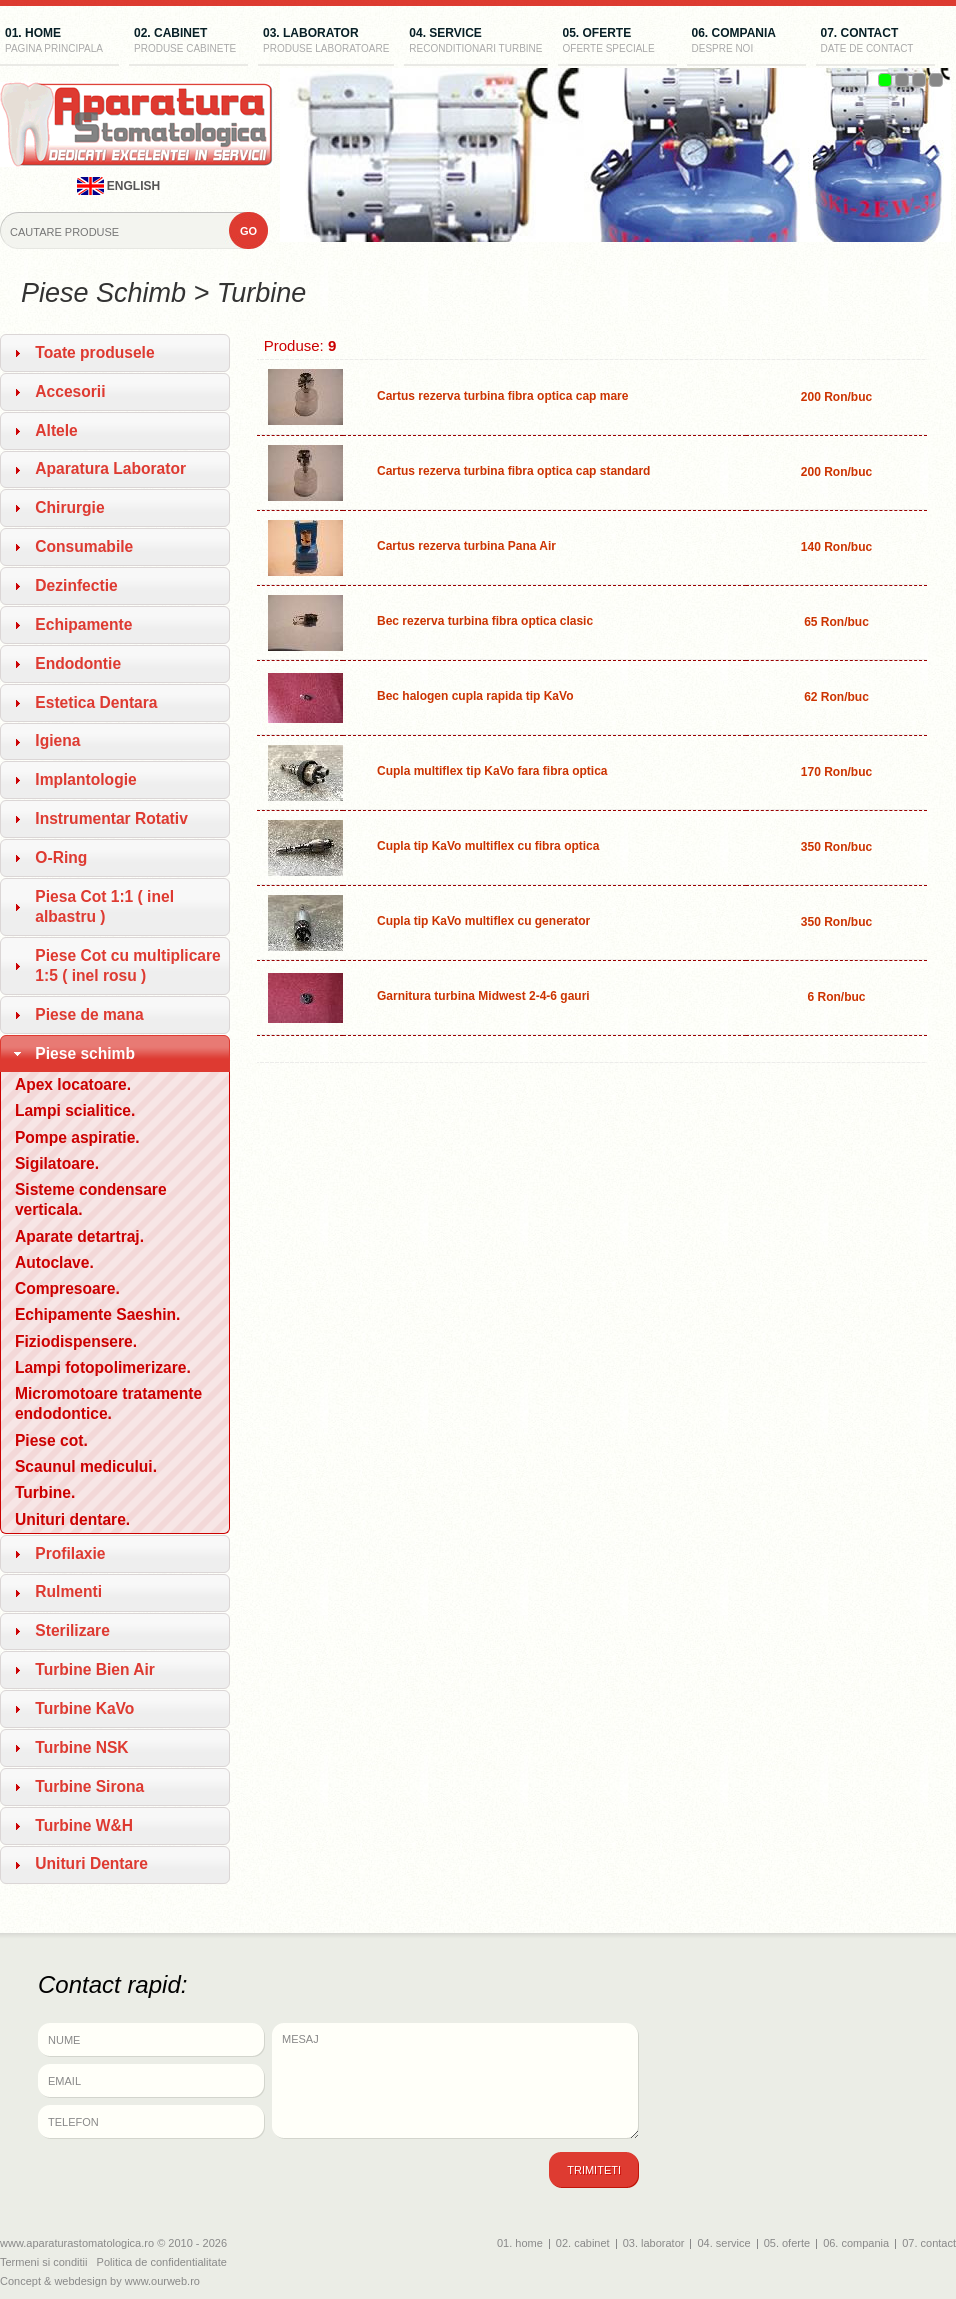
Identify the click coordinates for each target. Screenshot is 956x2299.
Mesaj (455, 2081)
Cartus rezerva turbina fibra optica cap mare (502, 396)
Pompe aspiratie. (77, 1137)
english (119, 186)
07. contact (875, 42)
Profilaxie (70, 1553)
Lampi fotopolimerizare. (103, 1367)
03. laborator (326, 42)
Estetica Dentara (96, 702)
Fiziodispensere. (76, 1341)
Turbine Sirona (89, 1786)
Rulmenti (68, 1591)
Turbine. (45, 1492)
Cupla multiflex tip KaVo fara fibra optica (492, 771)
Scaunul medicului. (86, 1466)
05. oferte (617, 42)
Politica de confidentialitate (162, 2262)
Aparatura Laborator (110, 468)
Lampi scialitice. (75, 1110)
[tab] (115, 353)
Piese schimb (85, 1053)
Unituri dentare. (72, 1519)
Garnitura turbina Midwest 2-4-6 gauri (483, 996)
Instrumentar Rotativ (111, 818)
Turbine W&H (84, 1825)
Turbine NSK (81, 1747)
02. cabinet (188, 42)
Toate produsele (94, 352)
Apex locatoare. (73, 1084)
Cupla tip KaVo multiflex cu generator (483, 921)
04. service (475, 42)
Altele (56, 430)
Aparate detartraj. (79, 1236)
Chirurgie (69, 507)
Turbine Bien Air (95, 1669)
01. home (59, 42)
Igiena (57, 740)
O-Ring (61, 857)
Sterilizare (72, 1630)
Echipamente (83, 624)
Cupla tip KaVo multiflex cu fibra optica (488, 846)
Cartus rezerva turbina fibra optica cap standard (513, 471)
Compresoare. (67, 1288)
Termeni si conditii (43, 2262)
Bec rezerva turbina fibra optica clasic (485, 621)
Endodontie (78, 663)
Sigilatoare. (57, 1163)
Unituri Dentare (91, 1863)
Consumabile (84, 546)
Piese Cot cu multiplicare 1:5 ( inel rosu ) (127, 965)
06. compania (746, 42)
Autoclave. (54, 1262)
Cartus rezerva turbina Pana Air (466, 546)
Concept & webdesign (53, 2281)
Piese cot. (51, 1440)
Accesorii (70, 391)
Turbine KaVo (84, 1708)
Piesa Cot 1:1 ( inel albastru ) (104, 906)
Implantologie (85, 779)
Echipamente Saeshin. (98, 1314)
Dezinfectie (76, 585)
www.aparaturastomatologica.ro (77, 2243)
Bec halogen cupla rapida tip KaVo (475, 696)
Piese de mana (89, 1014)
